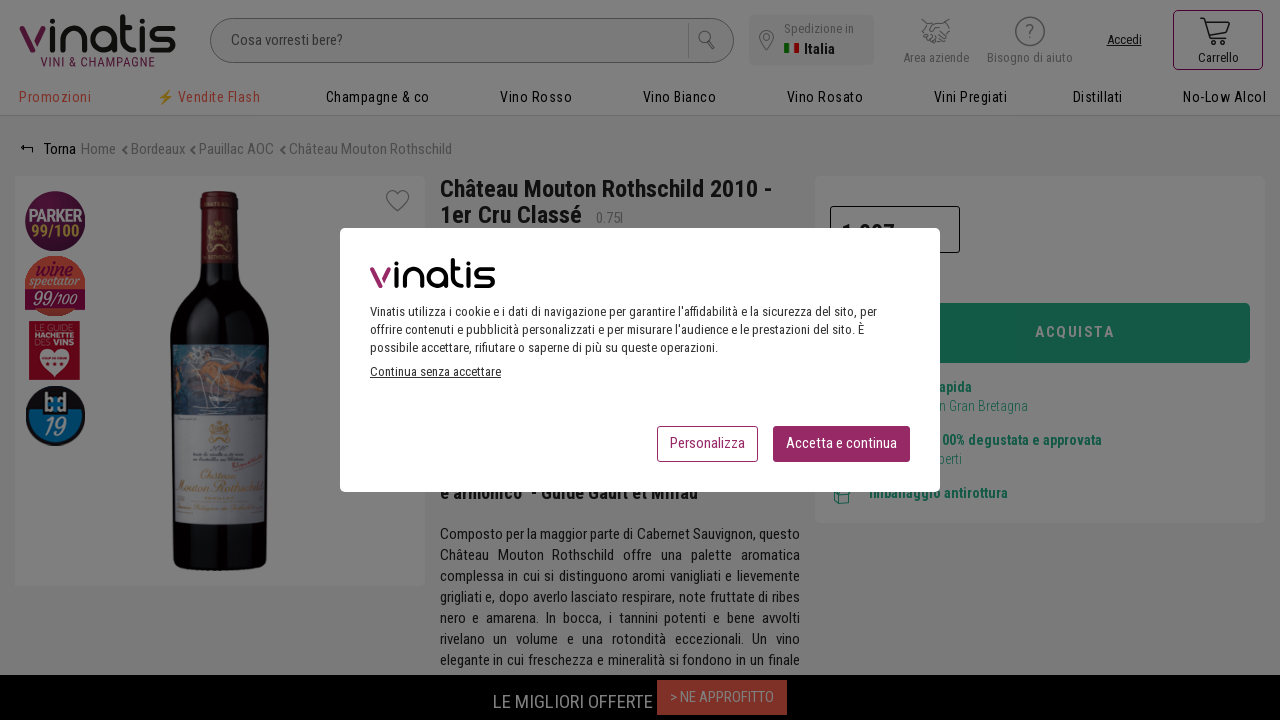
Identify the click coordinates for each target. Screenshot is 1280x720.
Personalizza (707, 449)
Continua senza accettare (435, 377)
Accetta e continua (841, 449)
